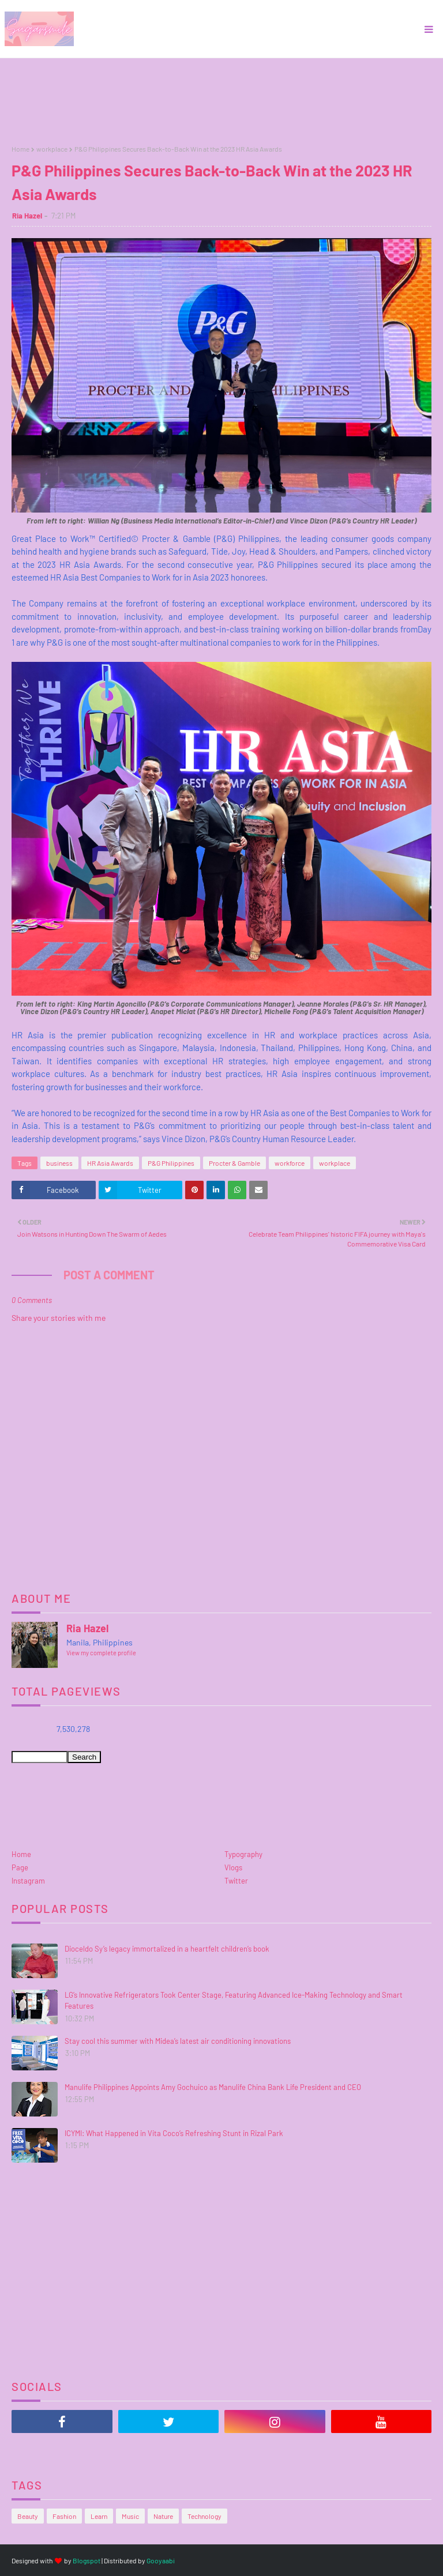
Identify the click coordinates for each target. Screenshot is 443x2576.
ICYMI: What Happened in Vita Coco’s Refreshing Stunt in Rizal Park (174, 2133)
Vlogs (233, 1867)
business (59, 1163)
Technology (204, 2516)
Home (20, 149)
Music (130, 2516)
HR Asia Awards (110, 1163)
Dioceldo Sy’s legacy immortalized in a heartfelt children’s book (167, 1948)
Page (20, 1867)
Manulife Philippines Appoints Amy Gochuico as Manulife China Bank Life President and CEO (213, 2087)
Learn (99, 2516)
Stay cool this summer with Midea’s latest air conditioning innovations (178, 2041)
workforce (290, 1163)
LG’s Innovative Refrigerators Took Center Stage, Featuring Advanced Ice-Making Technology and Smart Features (234, 2000)
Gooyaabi (161, 2560)
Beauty (27, 2516)
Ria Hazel (27, 215)
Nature (163, 2516)
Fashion (64, 2516)
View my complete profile (101, 1652)
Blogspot (86, 2560)
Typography (243, 1854)
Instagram (28, 1880)
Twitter (236, 1880)
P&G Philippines (171, 1163)
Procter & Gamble (234, 1163)
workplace (51, 149)
